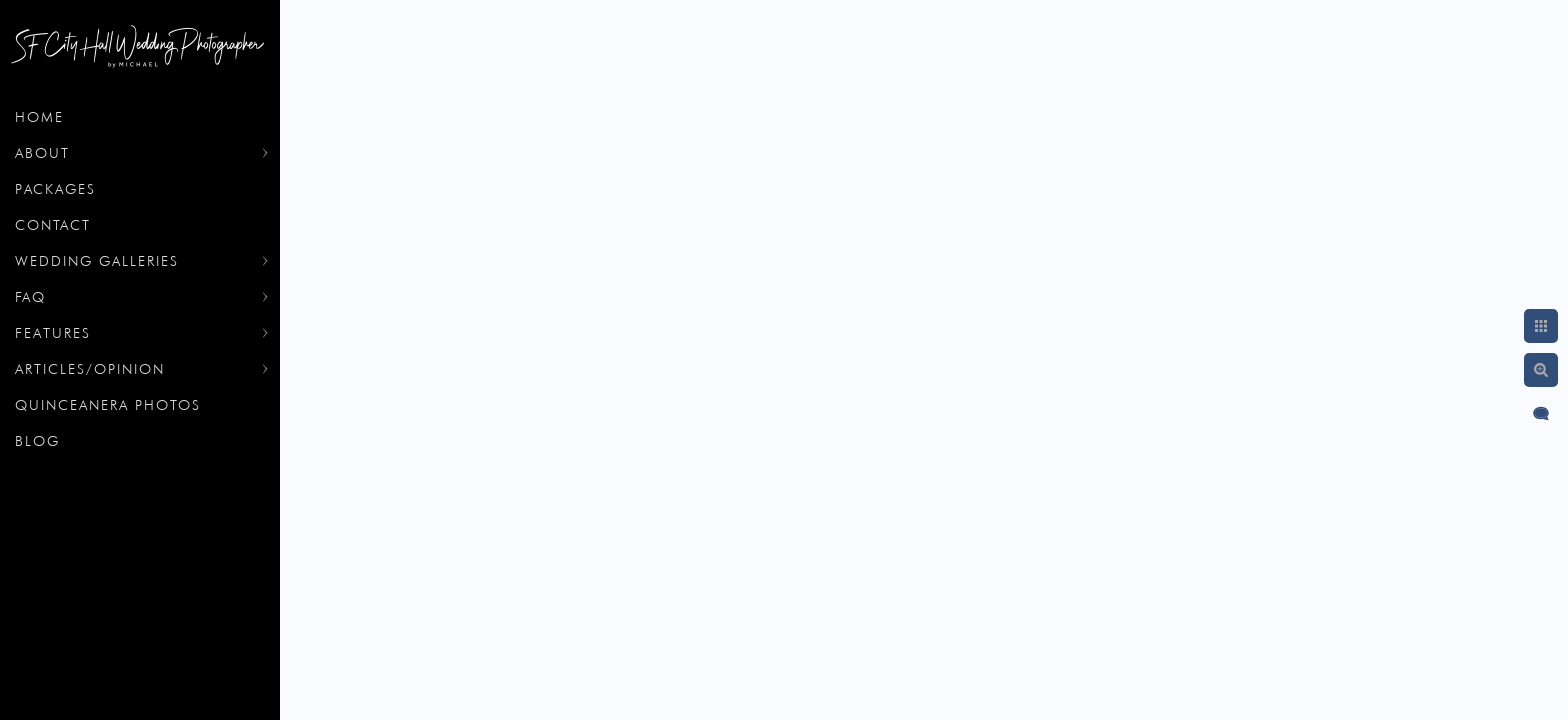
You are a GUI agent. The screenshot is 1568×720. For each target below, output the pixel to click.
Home (39, 117)
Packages (55, 189)
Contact (53, 225)
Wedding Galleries (97, 261)
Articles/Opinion (90, 369)
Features (53, 333)
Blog (37, 441)
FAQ (30, 297)
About (42, 153)
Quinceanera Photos (108, 405)
